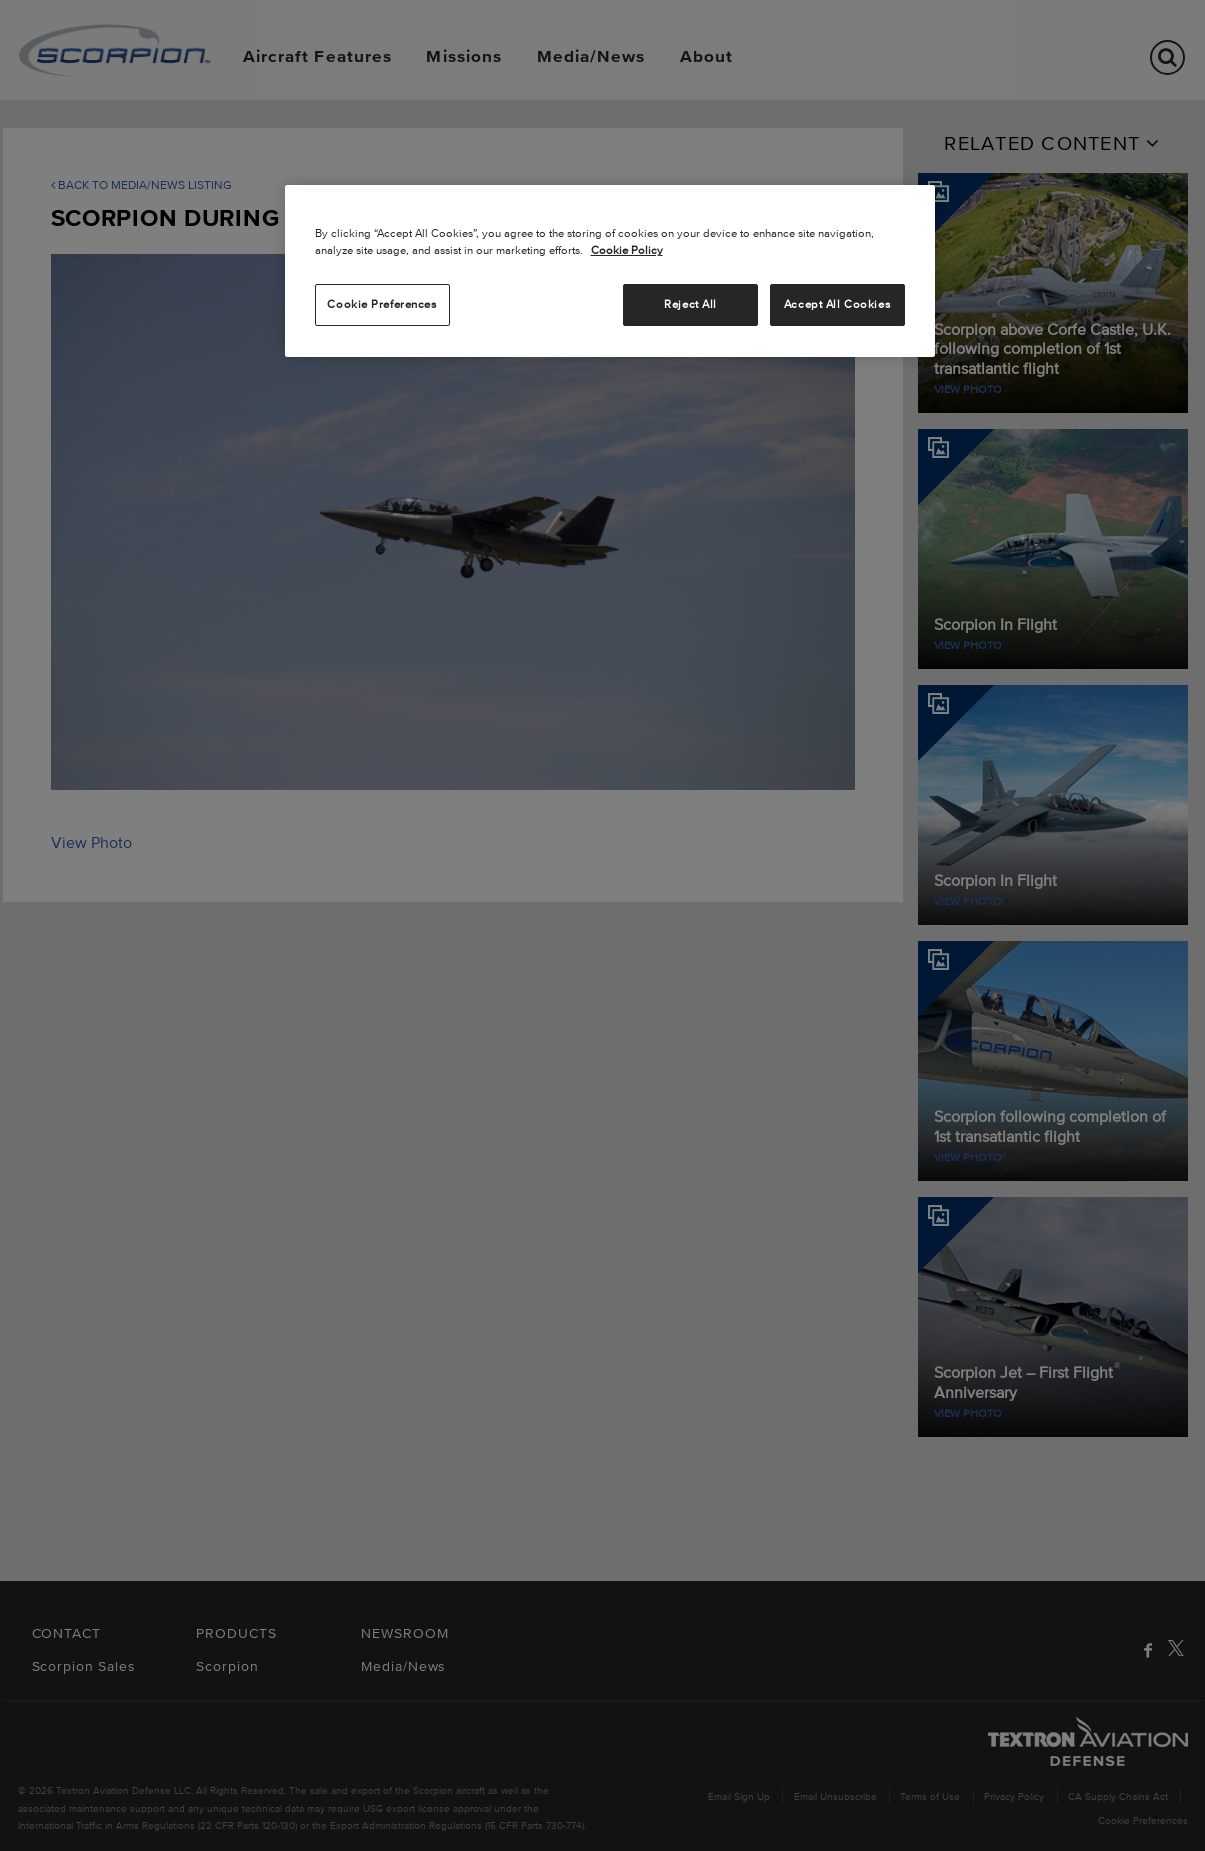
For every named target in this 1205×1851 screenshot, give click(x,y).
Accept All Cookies (837, 304)
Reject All (690, 304)
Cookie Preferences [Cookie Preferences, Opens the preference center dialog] (381, 304)
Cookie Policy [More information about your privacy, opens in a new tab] (627, 250)
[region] (610, 271)
